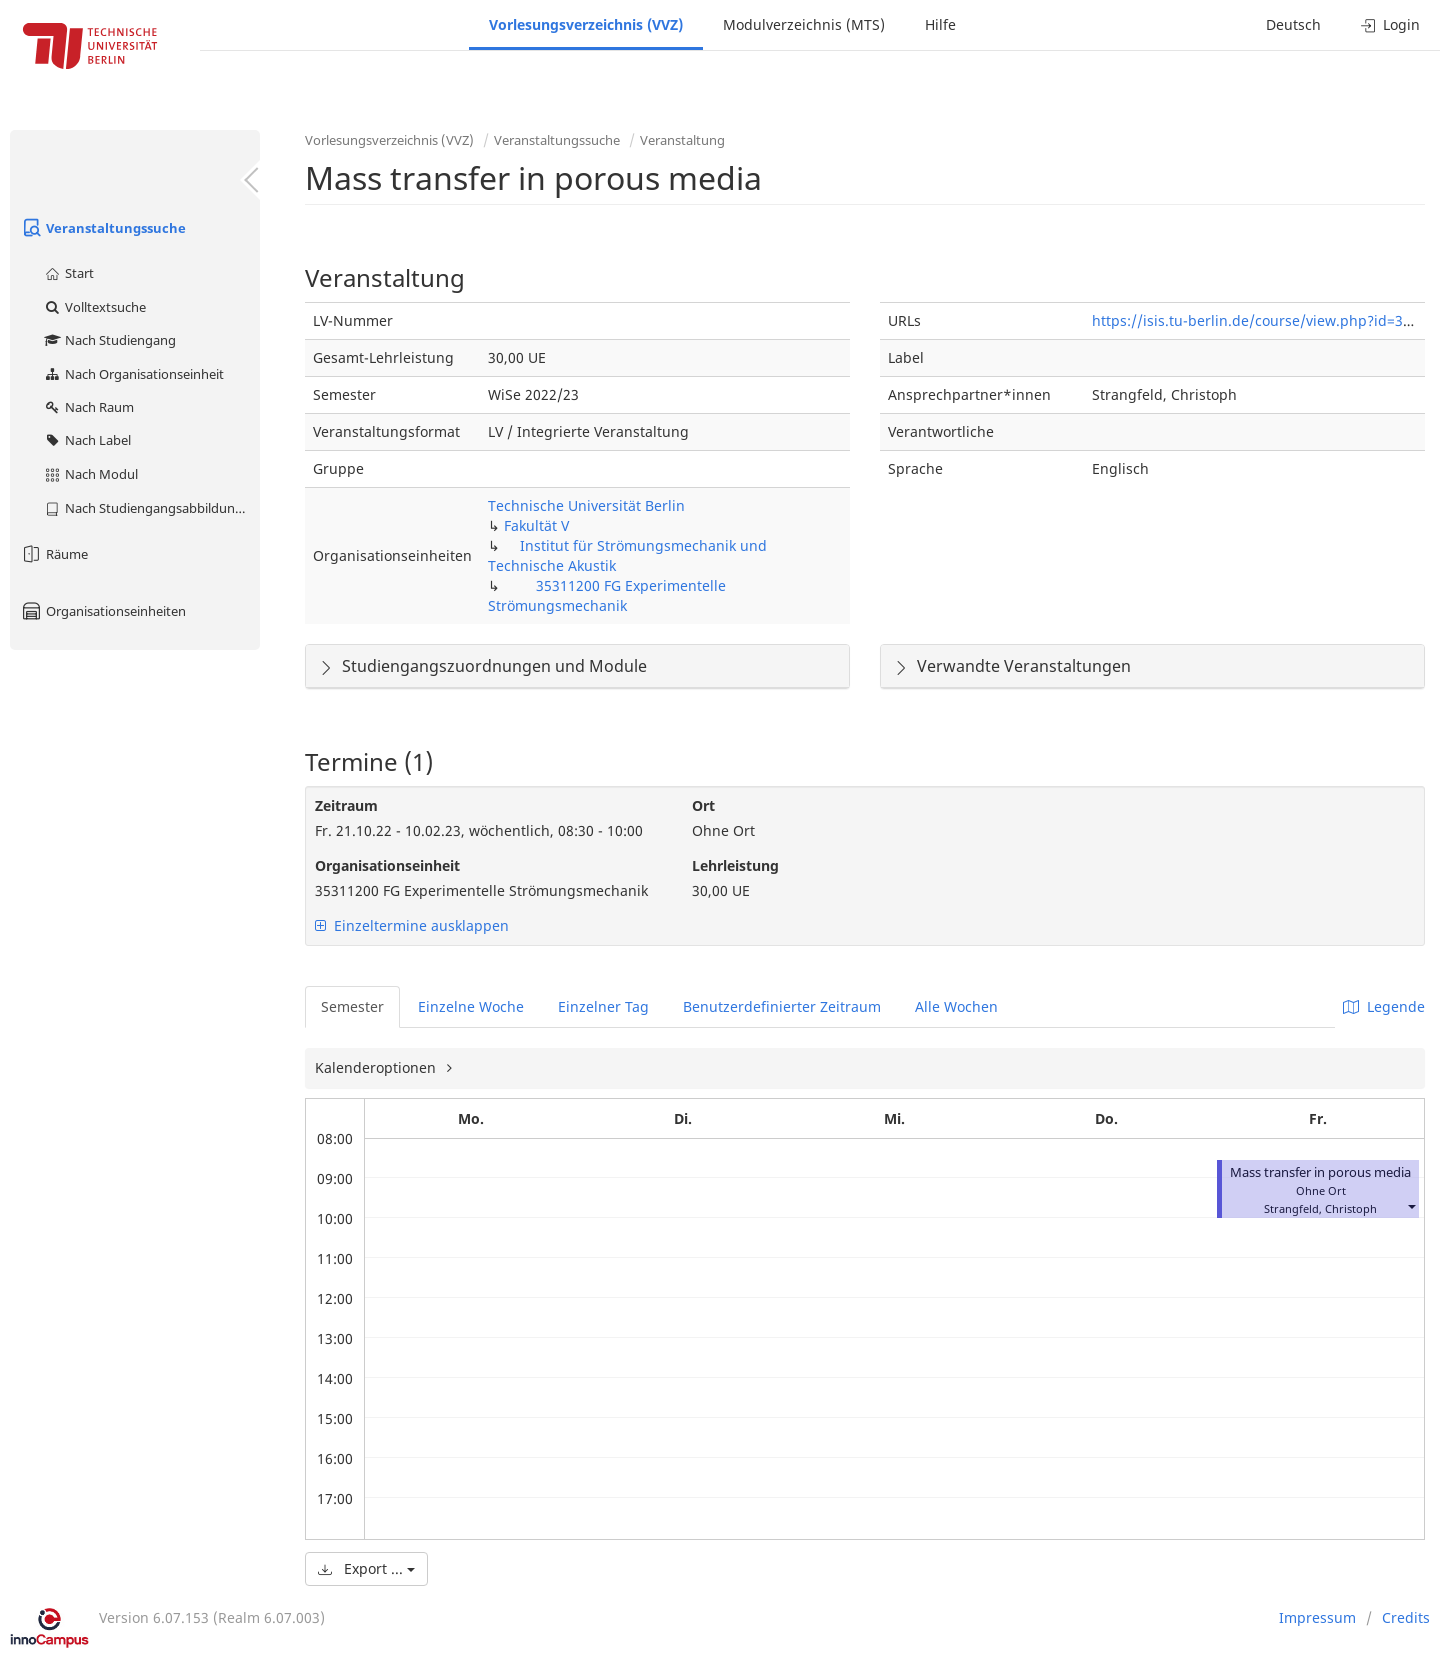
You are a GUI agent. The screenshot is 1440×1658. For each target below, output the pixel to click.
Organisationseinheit (387, 865)
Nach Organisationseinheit (133, 374)
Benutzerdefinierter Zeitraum (782, 1006)
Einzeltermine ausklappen (412, 925)
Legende (1384, 1006)
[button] (1411, 1206)
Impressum (1317, 1617)
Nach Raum (88, 407)
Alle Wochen (956, 1006)
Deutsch (1293, 24)
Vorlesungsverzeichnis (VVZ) (586, 24)
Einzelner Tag (603, 1006)
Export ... (366, 1568)
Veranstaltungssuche (103, 228)
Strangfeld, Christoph (1320, 1208)
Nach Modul (90, 474)
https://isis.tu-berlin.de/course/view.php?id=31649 (1263, 320)
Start (68, 273)
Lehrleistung (735, 865)
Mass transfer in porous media (1320, 1172)
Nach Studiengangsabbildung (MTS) (151, 508)
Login (1390, 24)
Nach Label (87, 440)
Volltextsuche (94, 307)
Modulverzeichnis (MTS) (804, 24)
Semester (352, 1006)
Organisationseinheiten (103, 611)
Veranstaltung (682, 140)
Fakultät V (536, 525)
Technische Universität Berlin (586, 505)
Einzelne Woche (471, 1006)
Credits (1406, 1617)
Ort (703, 805)
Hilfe (940, 24)
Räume (54, 554)
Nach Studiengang (109, 340)
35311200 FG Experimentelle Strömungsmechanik (607, 595)
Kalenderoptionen (377, 1067)
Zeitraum (346, 805)
